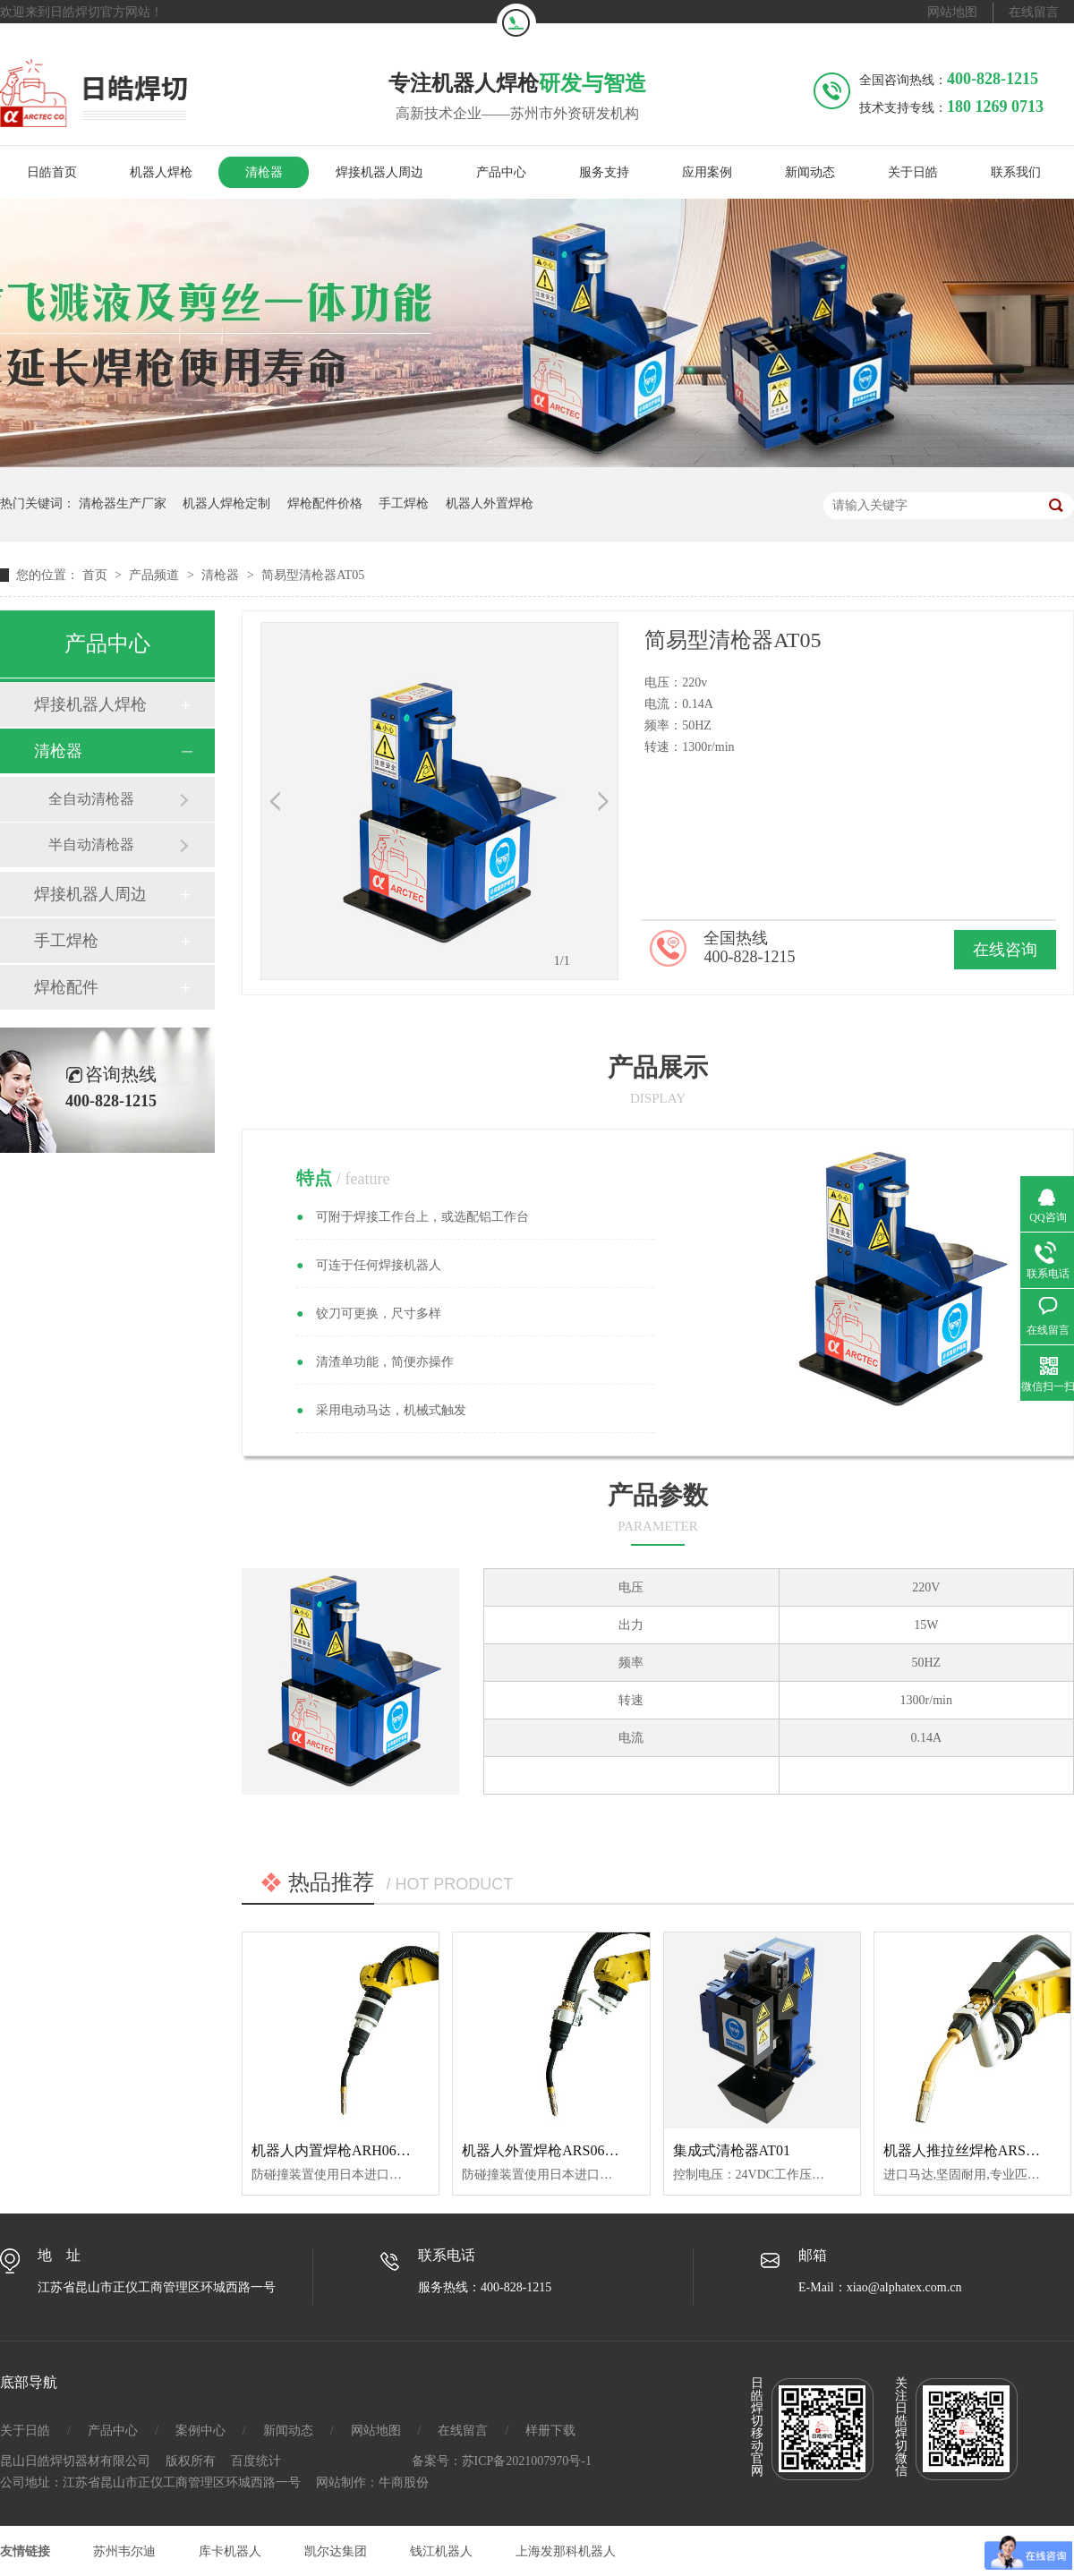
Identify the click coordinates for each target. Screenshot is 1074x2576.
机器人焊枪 (161, 172)
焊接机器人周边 (379, 172)
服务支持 (604, 172)
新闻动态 (810, 172)
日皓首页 (52, 172)
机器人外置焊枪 (489, 503)
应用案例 (707, 172)
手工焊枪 (404, 503)
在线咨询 (1005, 950)
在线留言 (1034, 12)
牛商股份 (404, 2482)
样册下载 (550, 2431)
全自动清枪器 (91, 798)
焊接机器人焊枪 (90, 704)
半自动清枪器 (91, 844)
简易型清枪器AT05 (312, 575)
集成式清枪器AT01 (732, 2150)
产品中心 (501, 172)
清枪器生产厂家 (122, 503)
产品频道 (156, 575)
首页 (96, 575)
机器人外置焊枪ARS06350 (544, 2150)
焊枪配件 (66, 987)
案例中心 (200, 2431)
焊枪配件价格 (324, 503)
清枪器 (264, 172)
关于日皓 (913, 172)
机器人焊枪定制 (226, 503)
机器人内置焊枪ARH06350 (334, 2150)
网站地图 (952, 12)
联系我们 (1016, 172)
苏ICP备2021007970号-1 (527, 2461)
